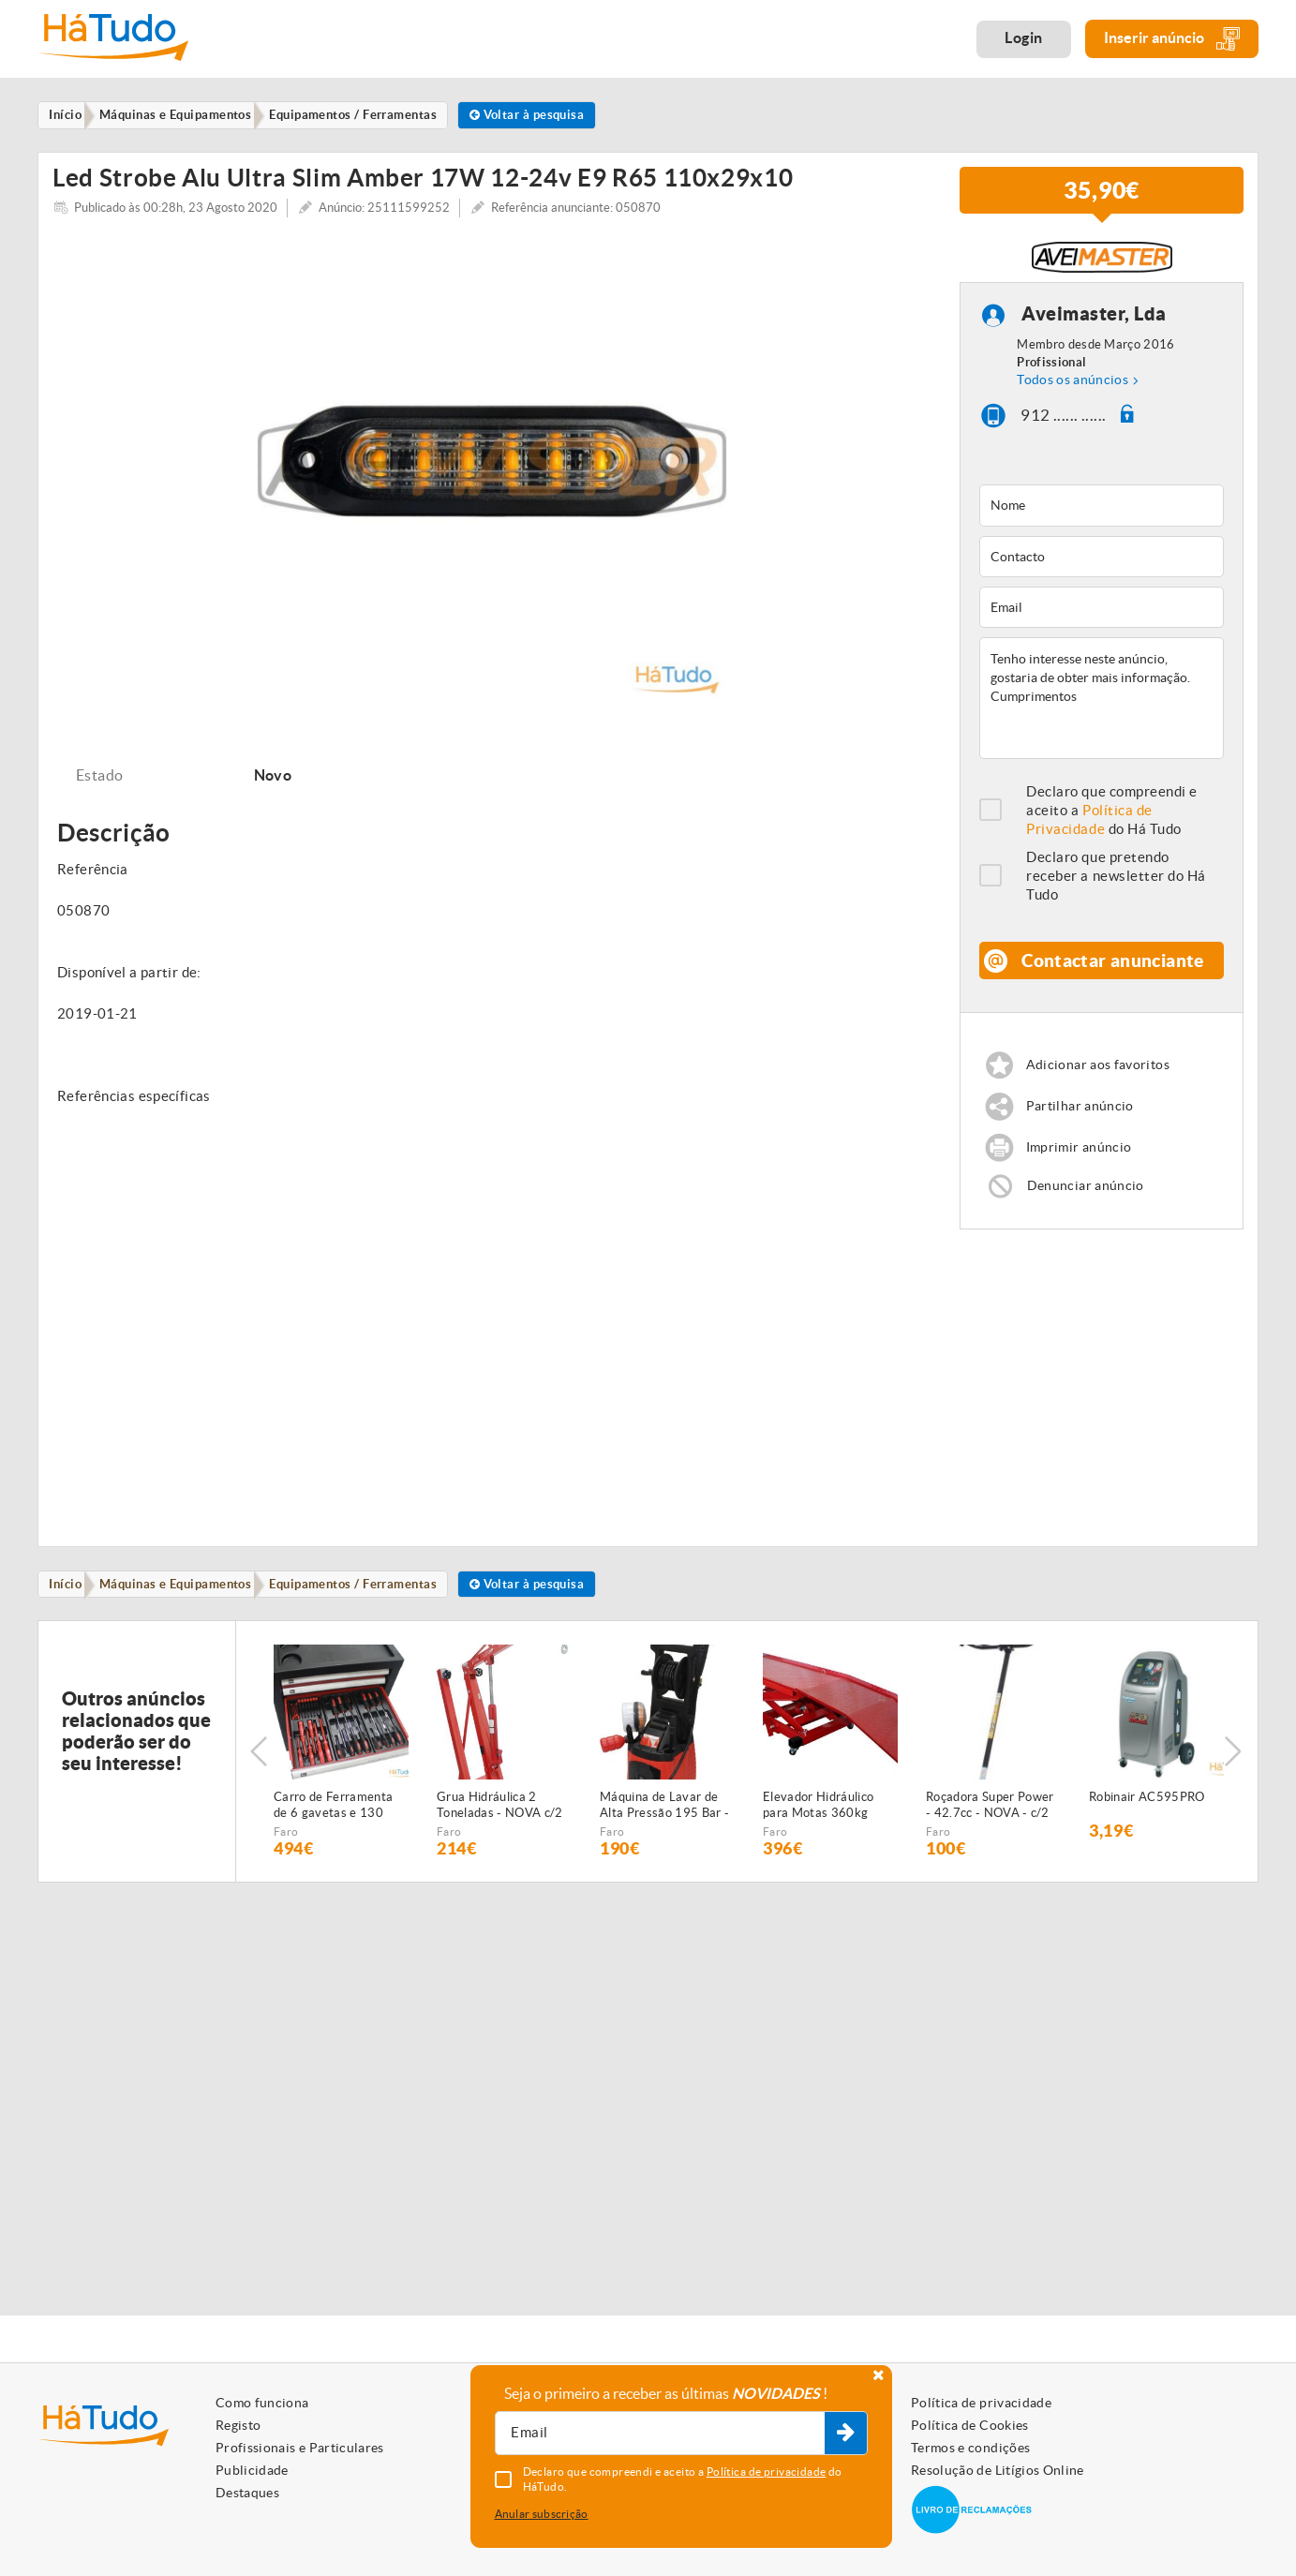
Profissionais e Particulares (300, 2447)
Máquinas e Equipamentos (185, 1621)
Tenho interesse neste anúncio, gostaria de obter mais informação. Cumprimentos (1101, 710)
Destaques (247, 2492)
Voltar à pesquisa (551, 116)
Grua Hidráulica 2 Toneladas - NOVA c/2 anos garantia (500, 1845)
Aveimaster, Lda (1094, 325)
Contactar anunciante (1114, 981)
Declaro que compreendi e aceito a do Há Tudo (1112, 822)
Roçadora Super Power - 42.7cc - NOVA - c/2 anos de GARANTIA (990, 1845)
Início (69, 1621)
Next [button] (1235, 1791)
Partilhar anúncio (1083, 1139)
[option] (491, 478)
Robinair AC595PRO (1147, 1836)
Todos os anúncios (1072, 391)
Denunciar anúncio (1088, 1220)
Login (1024, 37)
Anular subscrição (541, 2514)
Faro (286, 1871)
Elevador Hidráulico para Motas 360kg (818, 1844)
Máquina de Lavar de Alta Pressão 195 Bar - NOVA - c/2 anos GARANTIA (664, 1845)
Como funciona (262, 2402)
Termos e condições (970, 2447)
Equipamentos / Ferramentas (370, 1621)
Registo (238, 2425)
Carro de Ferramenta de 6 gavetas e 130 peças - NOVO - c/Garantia (333, 1845)
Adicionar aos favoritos (1102, 1097)
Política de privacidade (981, 2402)
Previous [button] (258, 1791)
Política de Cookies (970, 2425)
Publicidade (252, 2470)
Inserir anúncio (1172, 39)
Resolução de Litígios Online (997, 2470)
